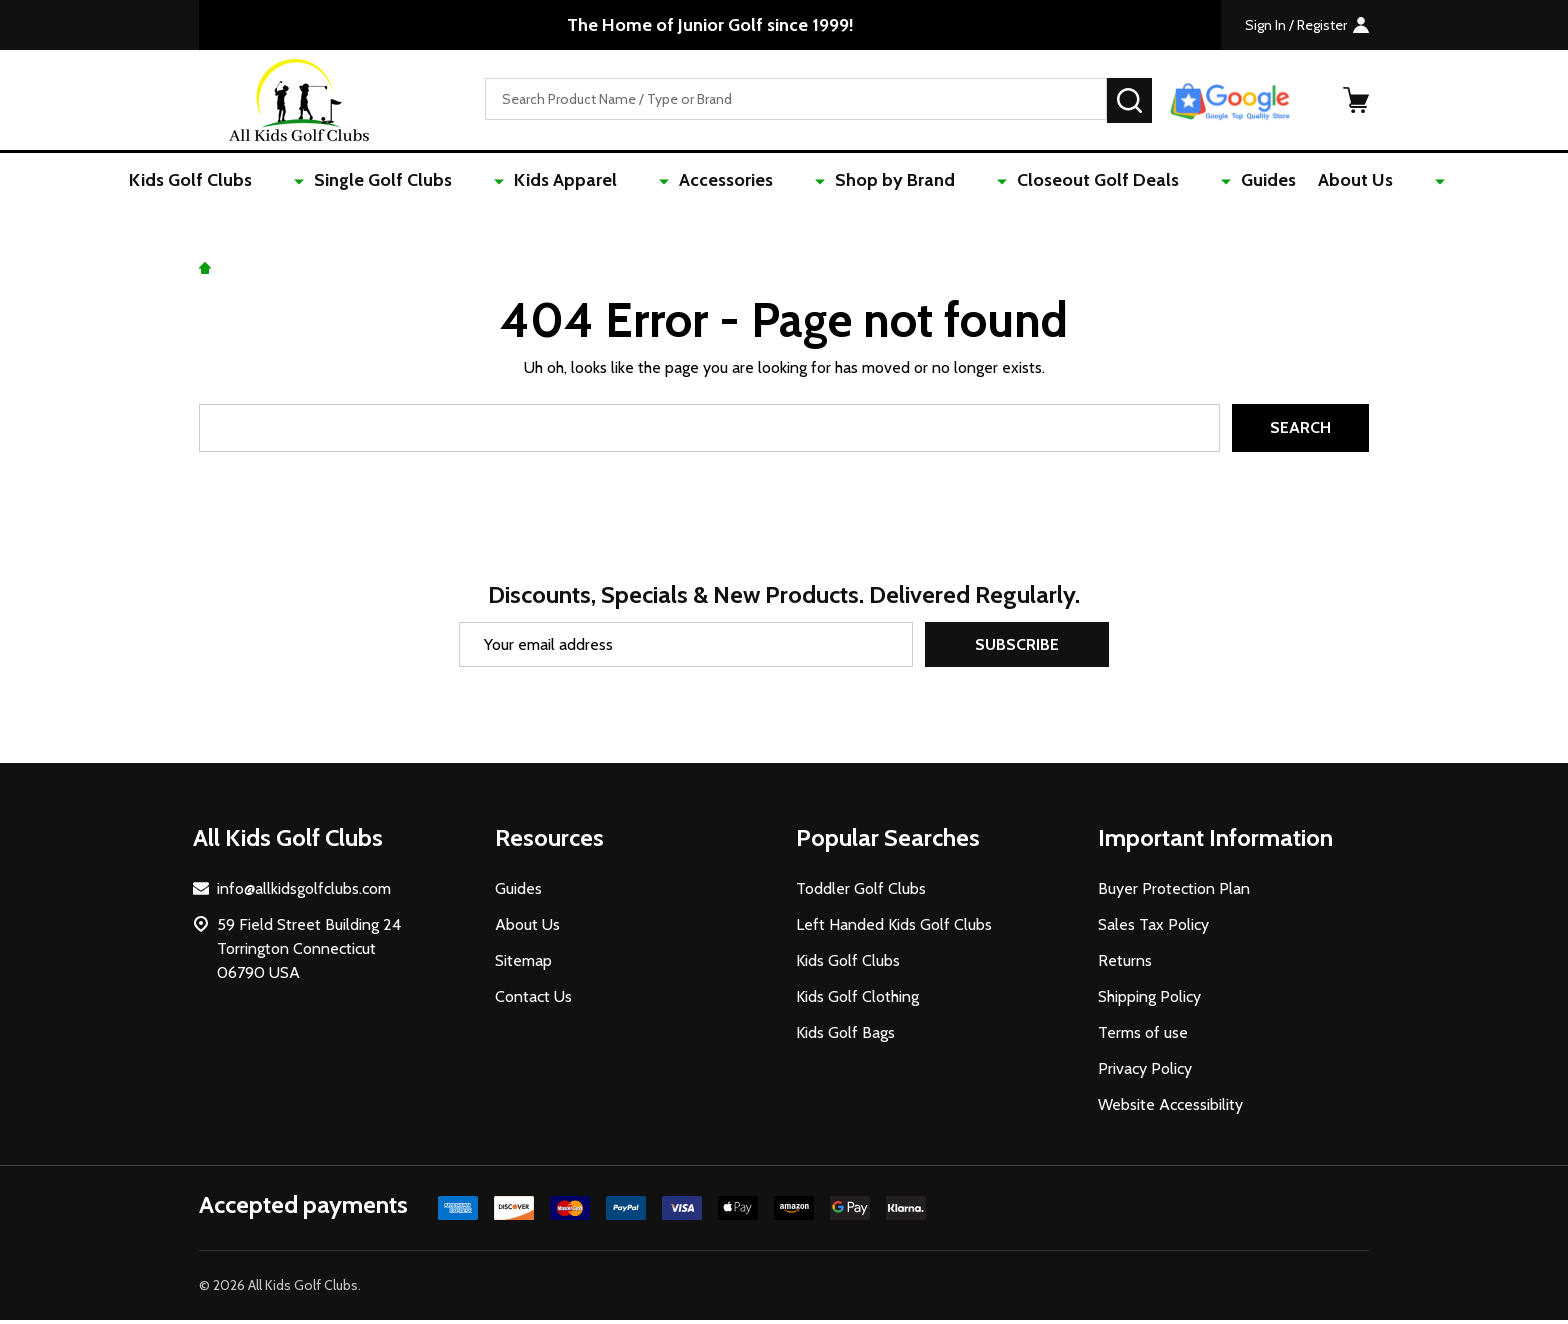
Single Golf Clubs (461, 182)
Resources (549, 841)
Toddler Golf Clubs (861, 892)
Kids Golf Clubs (298, 182)
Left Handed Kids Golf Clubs (894, 928)
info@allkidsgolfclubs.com (304, 892)
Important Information (1215, 841)
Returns (1125, 964)
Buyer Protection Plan (1174, 892)
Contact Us (533, 1000)
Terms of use (1143, 1036)
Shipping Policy (1149, 1000)
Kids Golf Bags (845, 1036)
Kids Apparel (613, 182)
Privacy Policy (1145, 1072)
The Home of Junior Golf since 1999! (710, 25)
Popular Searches (888, 841)
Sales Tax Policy (1153, 928)
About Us (1289, 182)
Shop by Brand (883, 182)
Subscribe (1017, 648)
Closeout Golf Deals (1056, 182)
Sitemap (523, 964)
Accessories (744, 182)
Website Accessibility (1170, 1108)
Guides (1196, 182)
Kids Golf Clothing (857, 1000)
